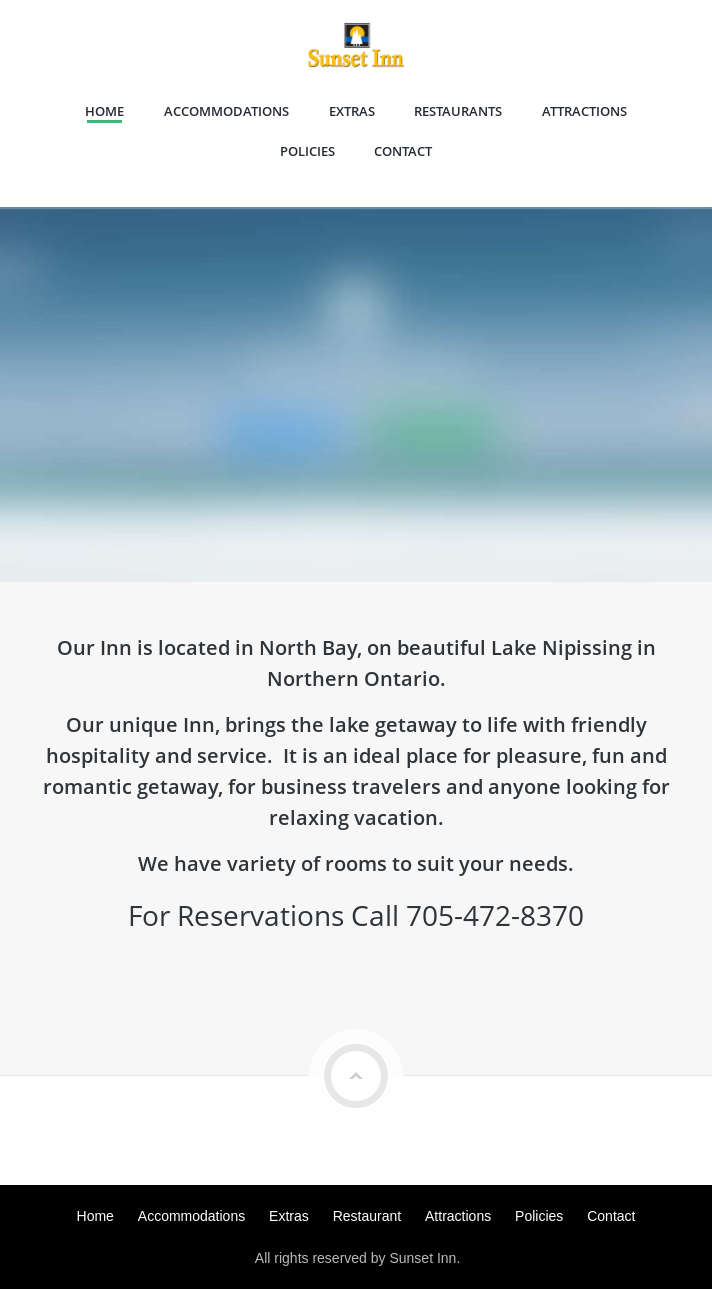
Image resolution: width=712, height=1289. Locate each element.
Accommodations (226, 111)
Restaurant (367, 1216)
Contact (403, 151)
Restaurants (458, 111)
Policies (307, 151)
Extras (352, 111)
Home (104, 111)
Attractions (584, 111)
